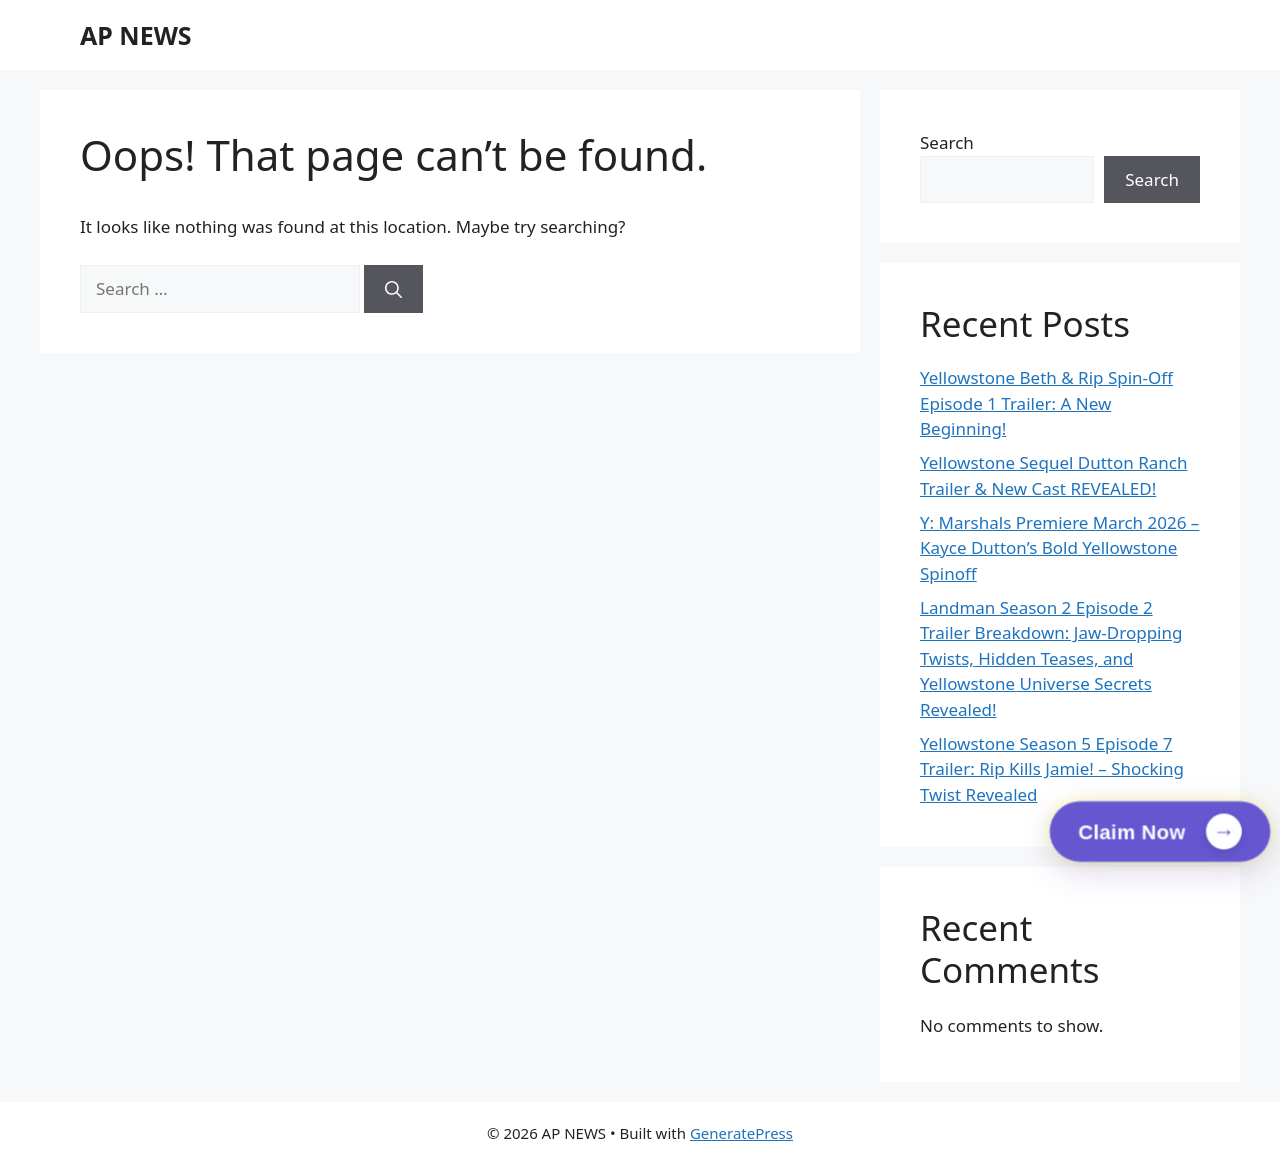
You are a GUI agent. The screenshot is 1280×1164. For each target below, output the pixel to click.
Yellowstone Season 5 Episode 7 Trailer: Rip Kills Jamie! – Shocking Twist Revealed (1052, 769)
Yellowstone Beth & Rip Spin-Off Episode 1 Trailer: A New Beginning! (1046, 403)
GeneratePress (741, 1133)
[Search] (393, 289)
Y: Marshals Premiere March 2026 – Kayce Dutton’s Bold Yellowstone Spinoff (1059, 548)
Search (947, 142)
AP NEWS (136, 35)
